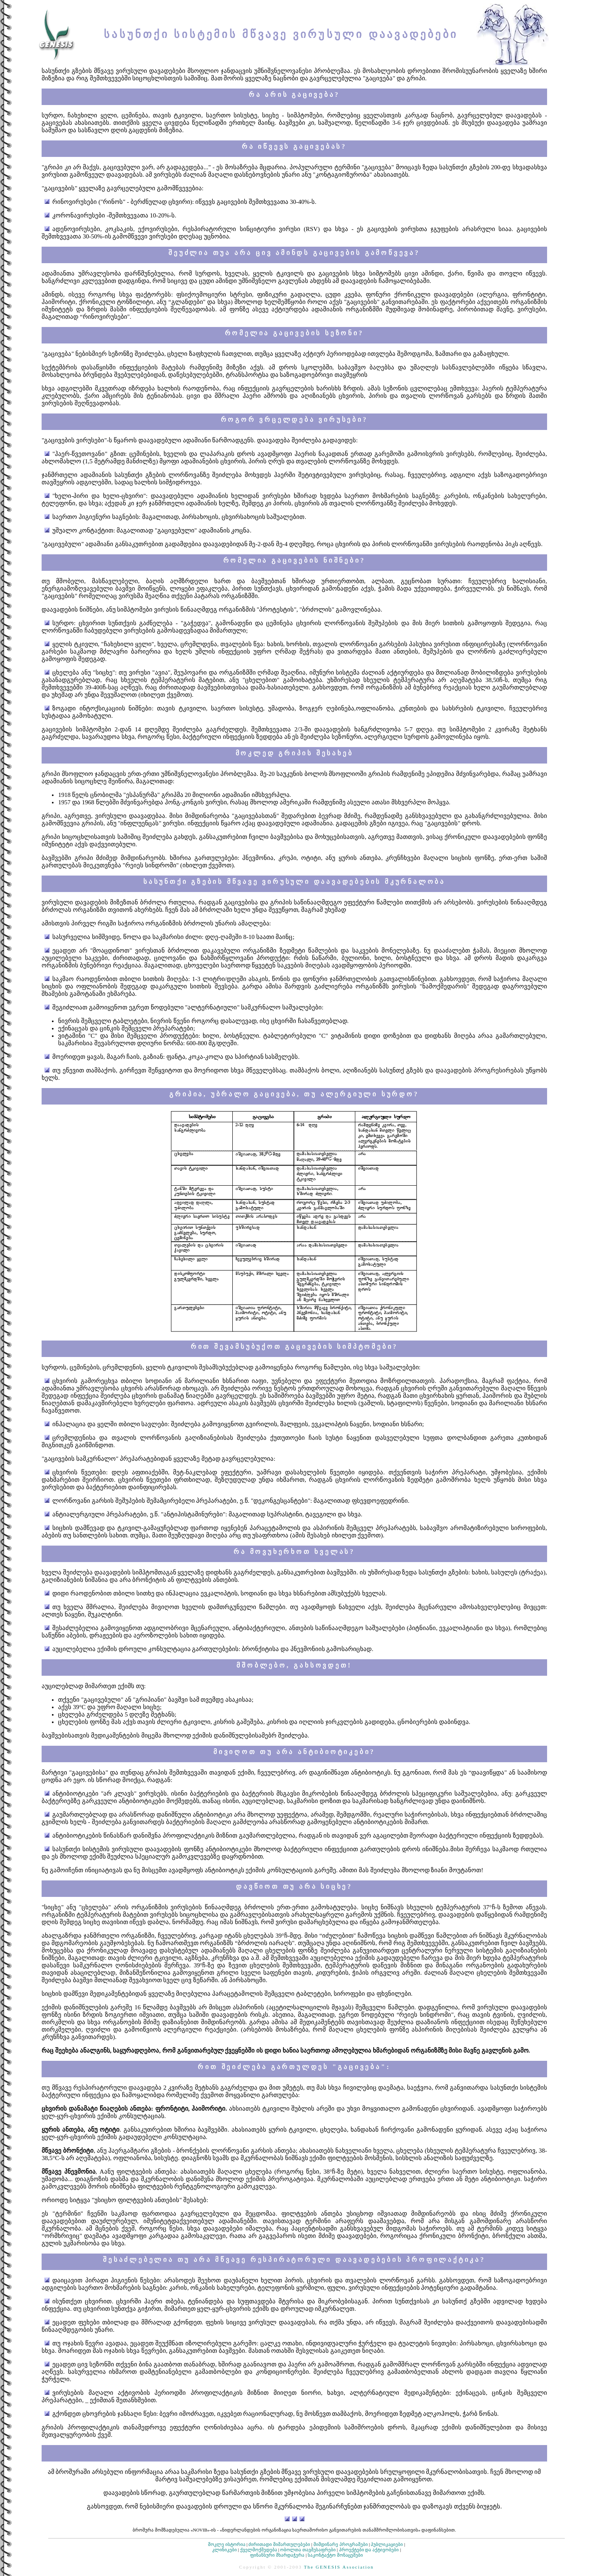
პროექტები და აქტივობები (369, 2549)
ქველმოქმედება (258, 2549)
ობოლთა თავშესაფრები (308, 2549)
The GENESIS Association (339, 2566)
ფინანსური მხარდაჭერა (277, 2555)
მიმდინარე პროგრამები (341, 2544)
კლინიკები (224, 2549)
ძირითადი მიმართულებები (279, 2544)
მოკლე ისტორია (227, 2544)
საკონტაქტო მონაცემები (335, 2555)
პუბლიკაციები (387, 2544)
